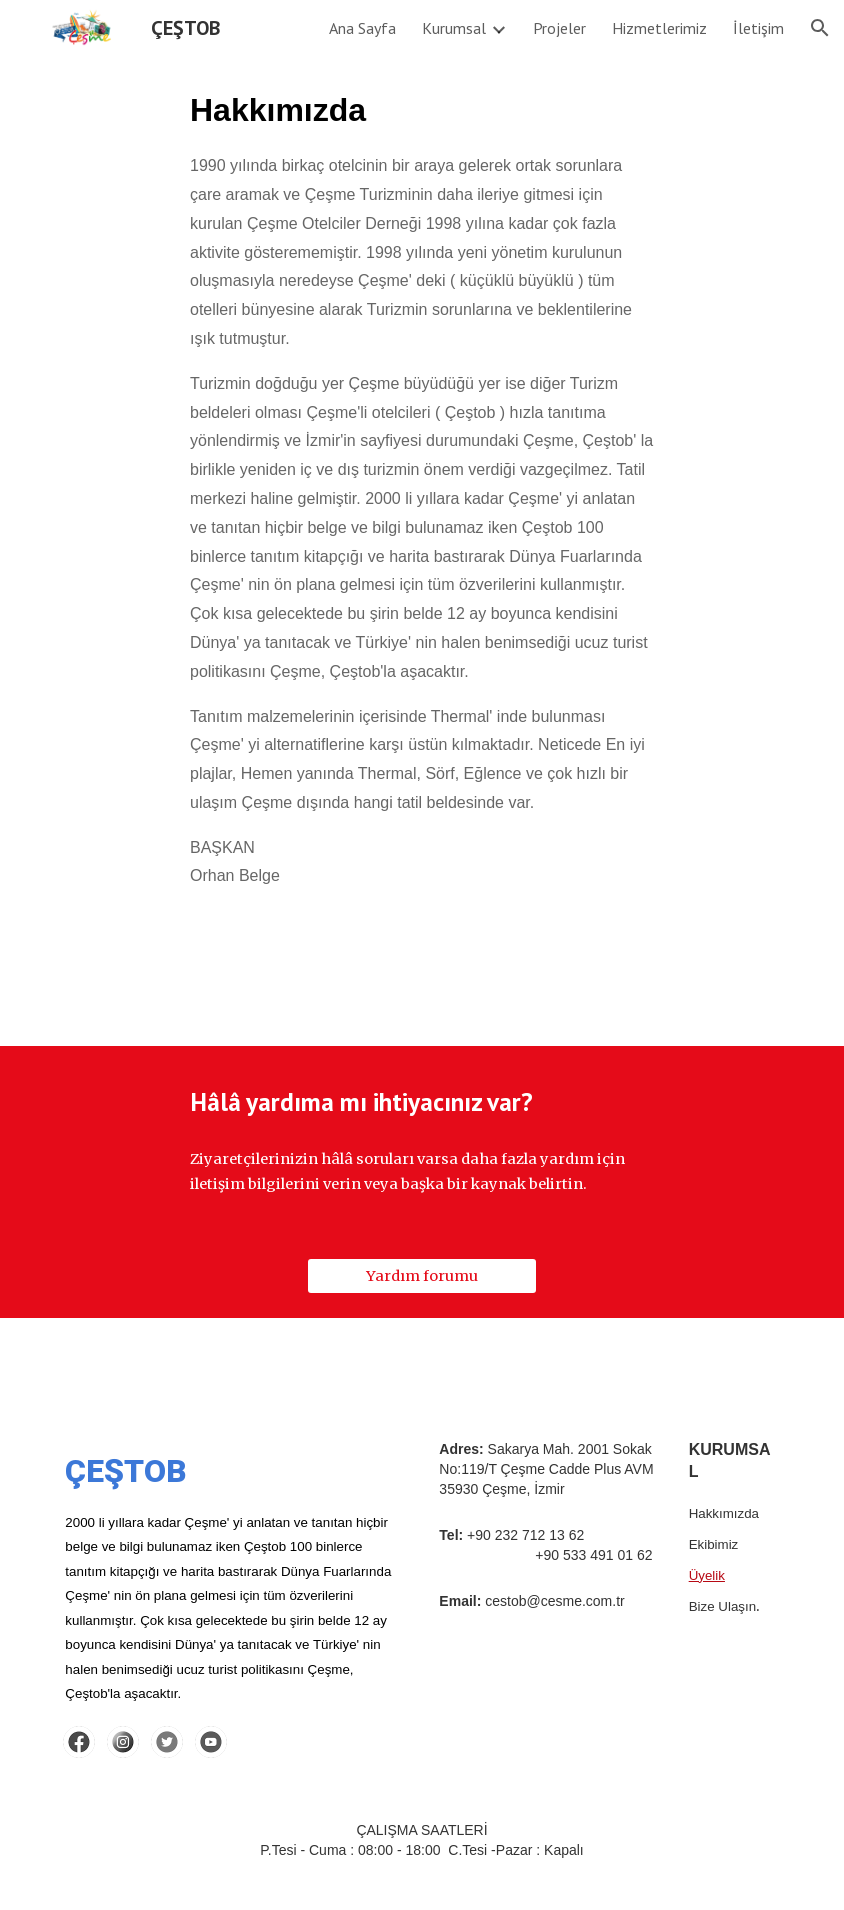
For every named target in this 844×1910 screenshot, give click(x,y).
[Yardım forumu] (422, 1275)
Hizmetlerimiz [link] (659, 28)
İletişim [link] (758, 28)
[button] (820, 28)
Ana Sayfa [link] (362, 28)
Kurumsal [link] (454, 28)
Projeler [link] (559, 28)
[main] (422, 506)
